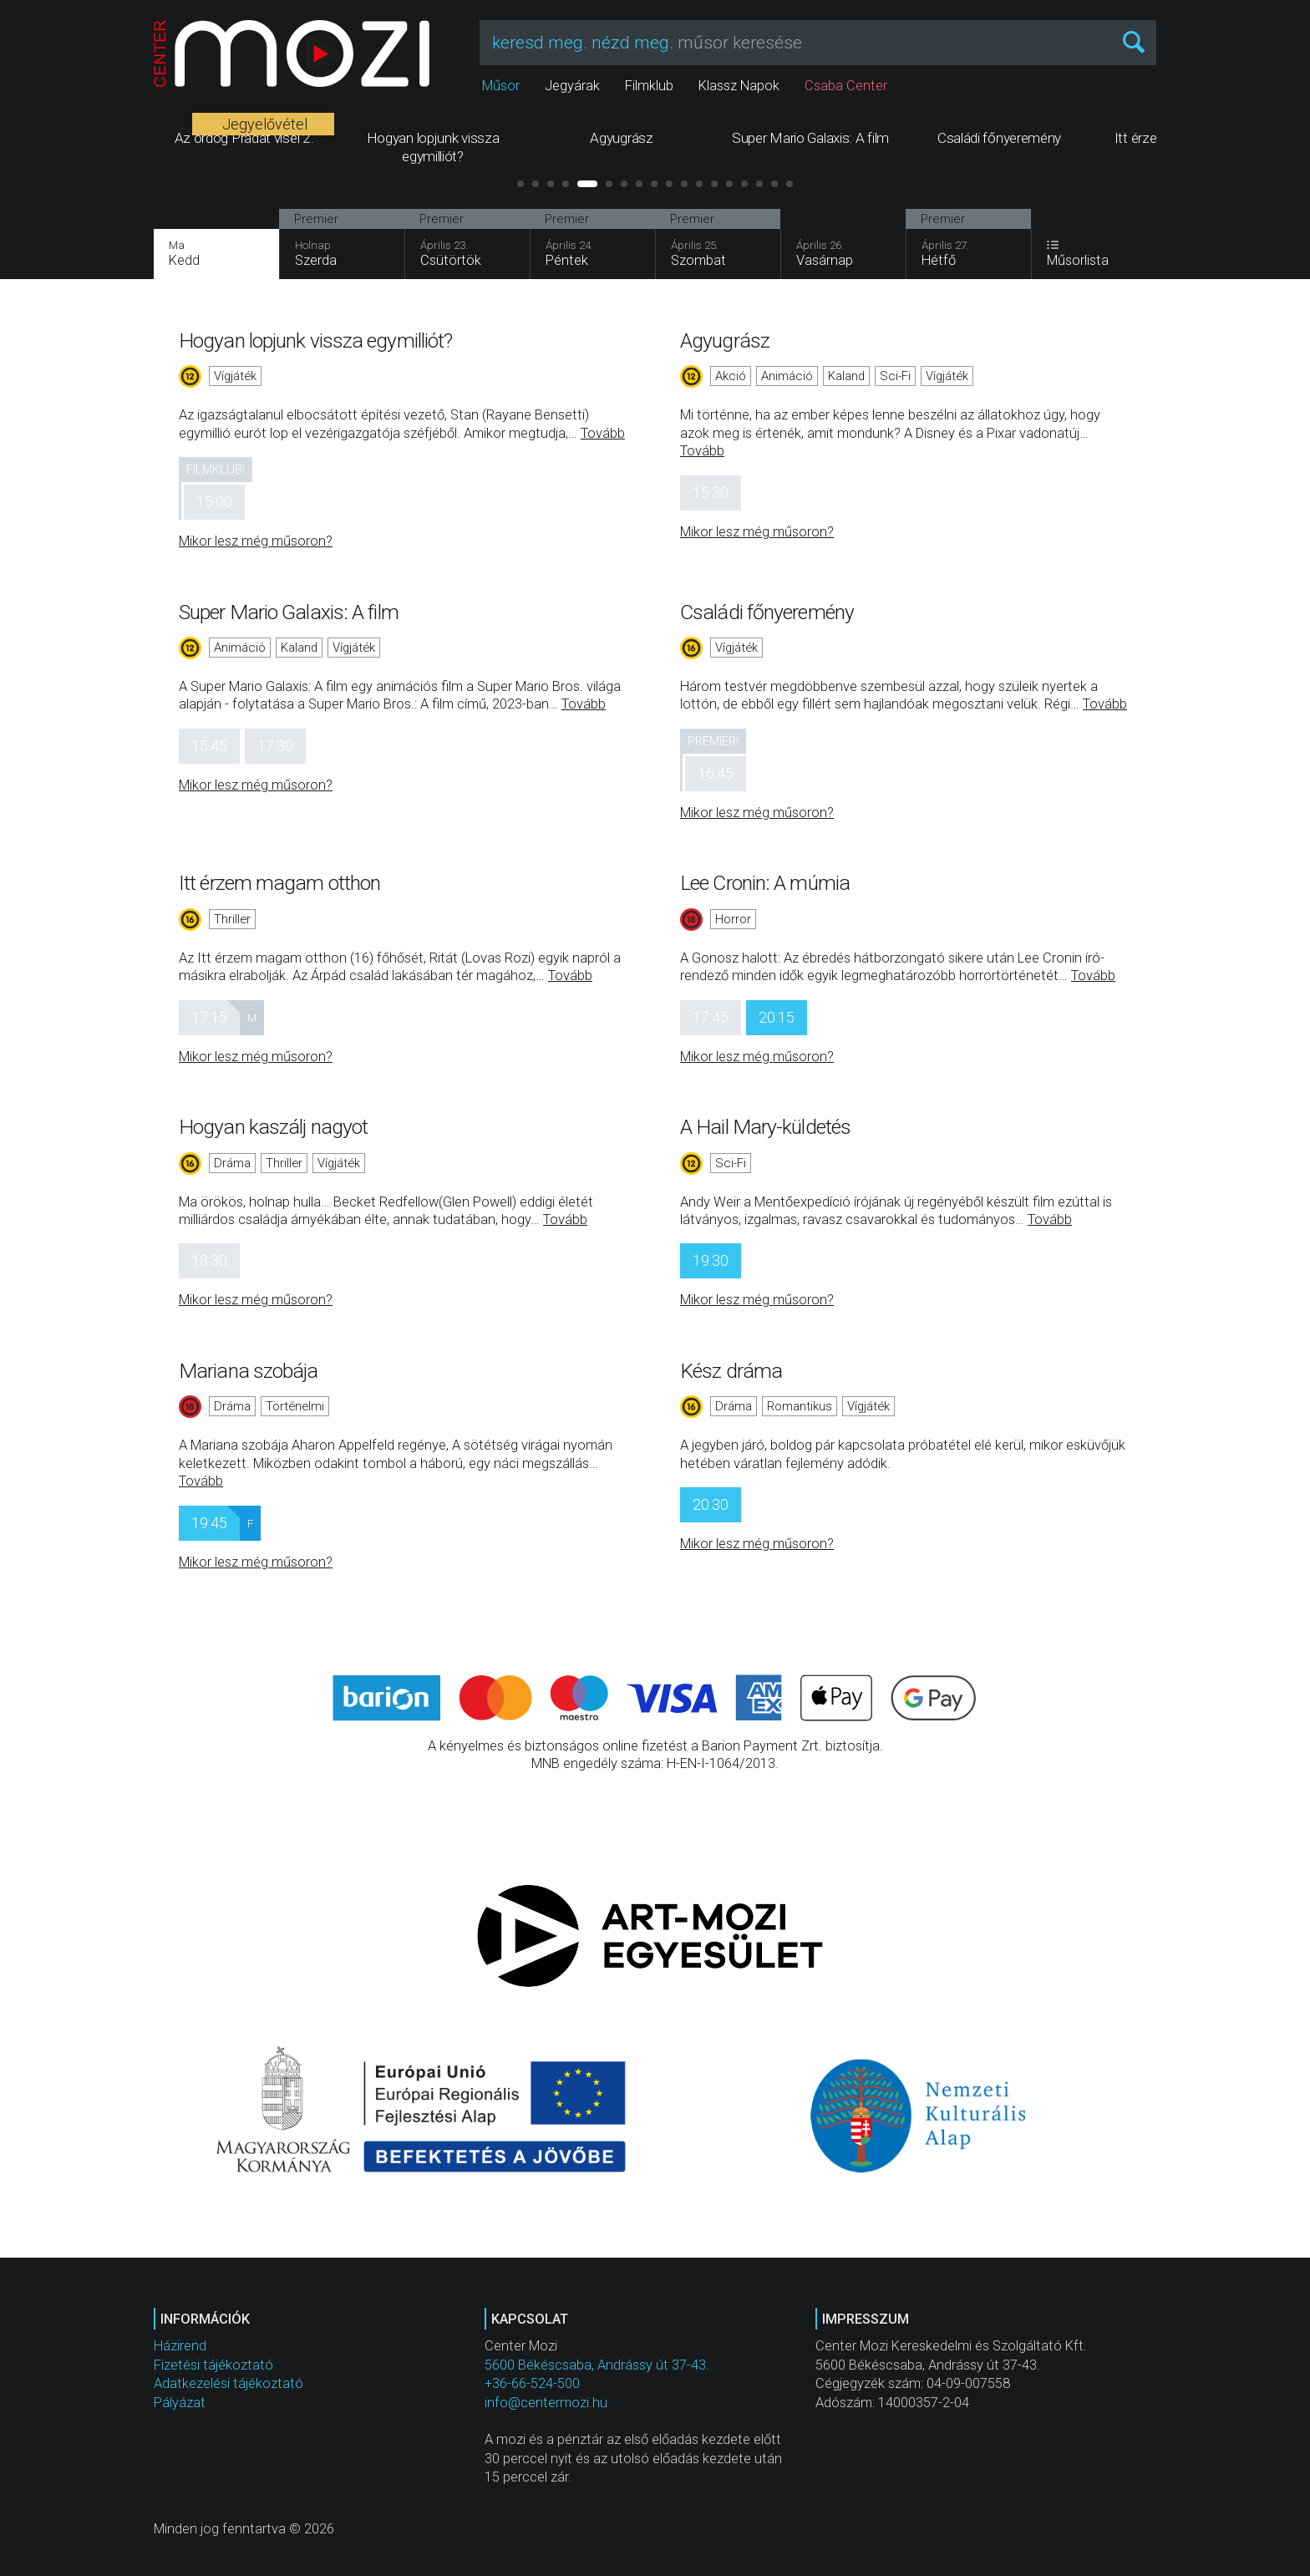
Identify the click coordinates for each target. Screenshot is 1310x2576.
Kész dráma (731, 1371)
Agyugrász (724, 340)
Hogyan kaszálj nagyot (273, 1127)
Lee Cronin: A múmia (765, 883)
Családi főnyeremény (767, 612)
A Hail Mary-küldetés (765, 1127)
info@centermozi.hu (546, 2403)
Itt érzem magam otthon (279, 883)
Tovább (603, 433)
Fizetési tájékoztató (213, 2365)
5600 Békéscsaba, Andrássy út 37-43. (597, 2365)
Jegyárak (572, 86)
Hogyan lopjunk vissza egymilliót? (315, 340)
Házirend (180, 2346)
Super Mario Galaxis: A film (289, 612)
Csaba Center (846, 86)
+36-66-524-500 (532, 2383)
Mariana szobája (248, 1371)
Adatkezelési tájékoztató (228, 2383)
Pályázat (180, 2403)
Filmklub (649, 86)
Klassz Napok (738, 86)
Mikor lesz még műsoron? (256, 541)
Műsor (501, 86)
